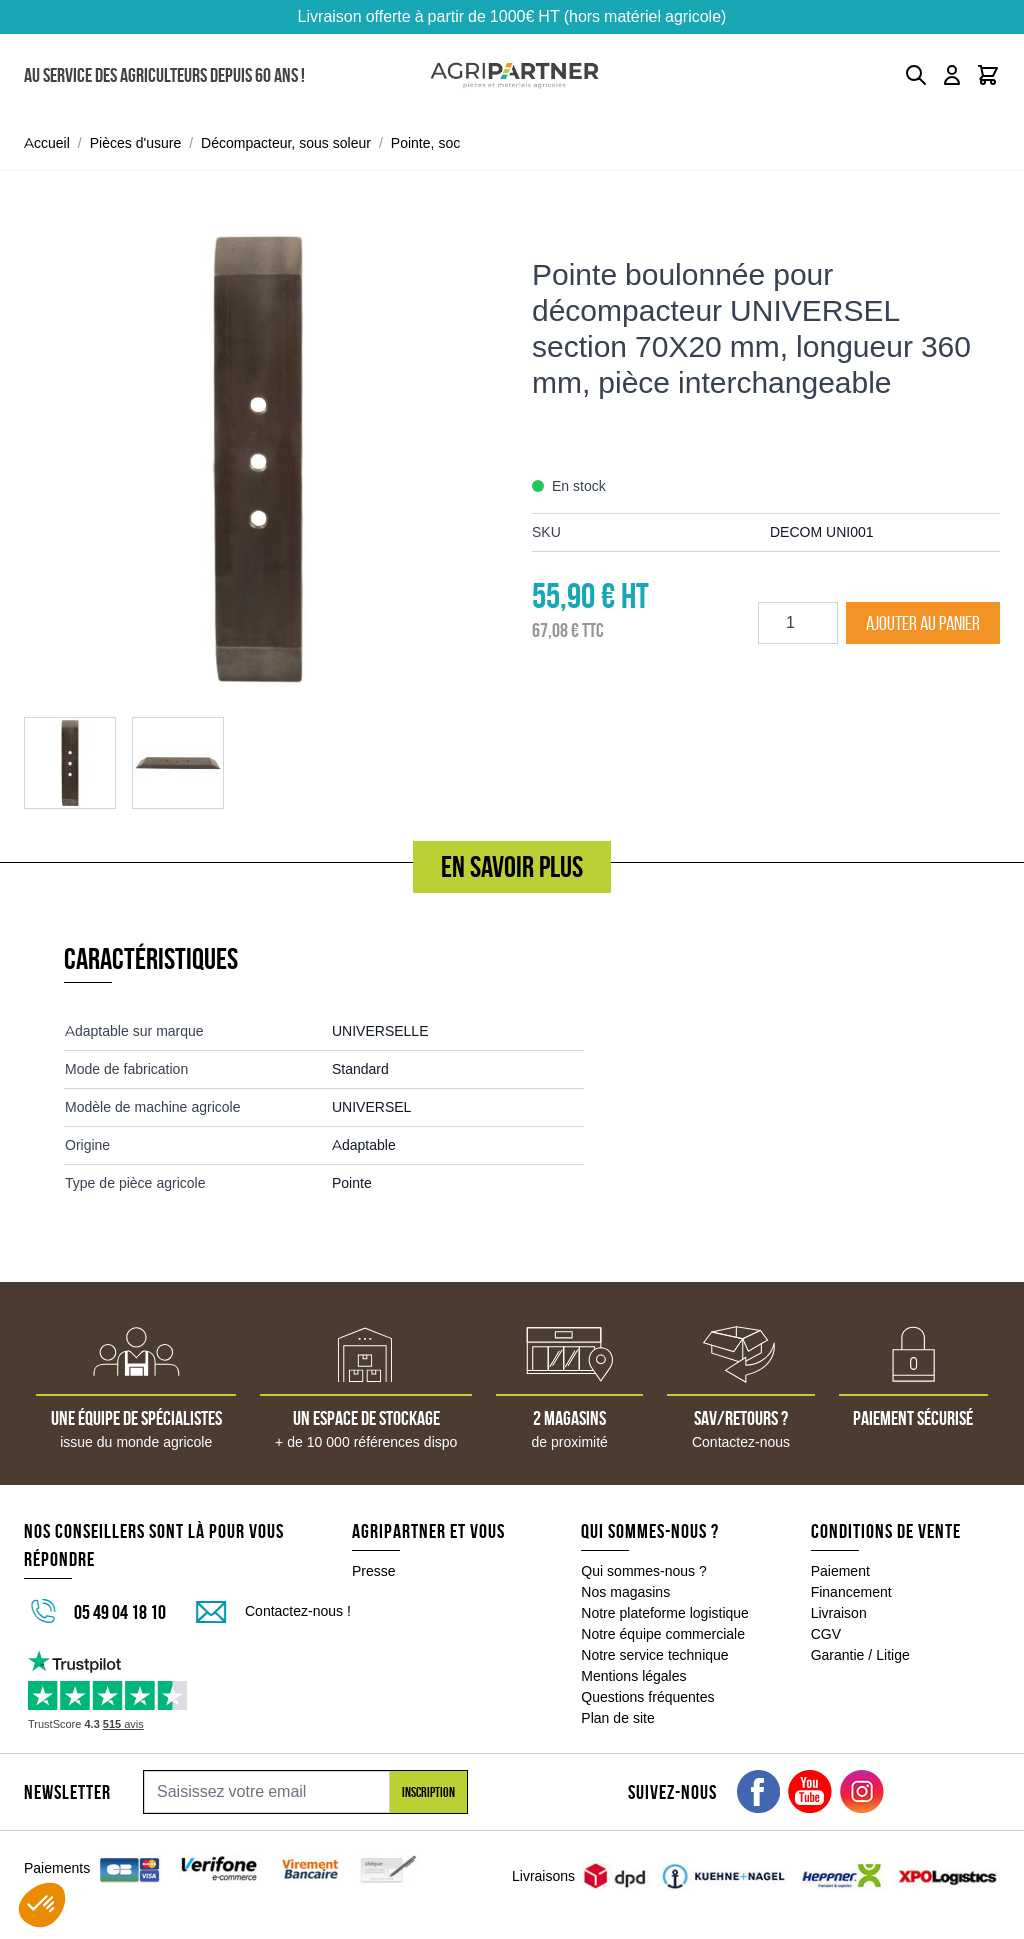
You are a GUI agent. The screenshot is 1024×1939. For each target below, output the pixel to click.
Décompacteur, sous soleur (286, 143)
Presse (374, 1571)
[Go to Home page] (514, 75)
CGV (826, 1634)
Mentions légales (633, 1676)
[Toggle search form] (916, 75)
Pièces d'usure (136, 143)
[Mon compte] (952, 75)
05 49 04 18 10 (120, 1612)
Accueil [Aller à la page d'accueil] (47, 143)
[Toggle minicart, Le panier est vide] (988, 75)
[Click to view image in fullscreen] (258, 459)
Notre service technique (654, 1655)
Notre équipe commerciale (663, 1634)
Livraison (839, 1613)
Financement (851, 1592)
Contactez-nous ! (298, 1611)
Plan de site (617, 1718)
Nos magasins (625, 1592)
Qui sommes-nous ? (644, 1571)
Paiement (840, 1571)
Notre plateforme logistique (665, 1613)
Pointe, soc (425, 143)
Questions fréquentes (647, 1697)
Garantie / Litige (860, 1655)
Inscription (428, 1792)
